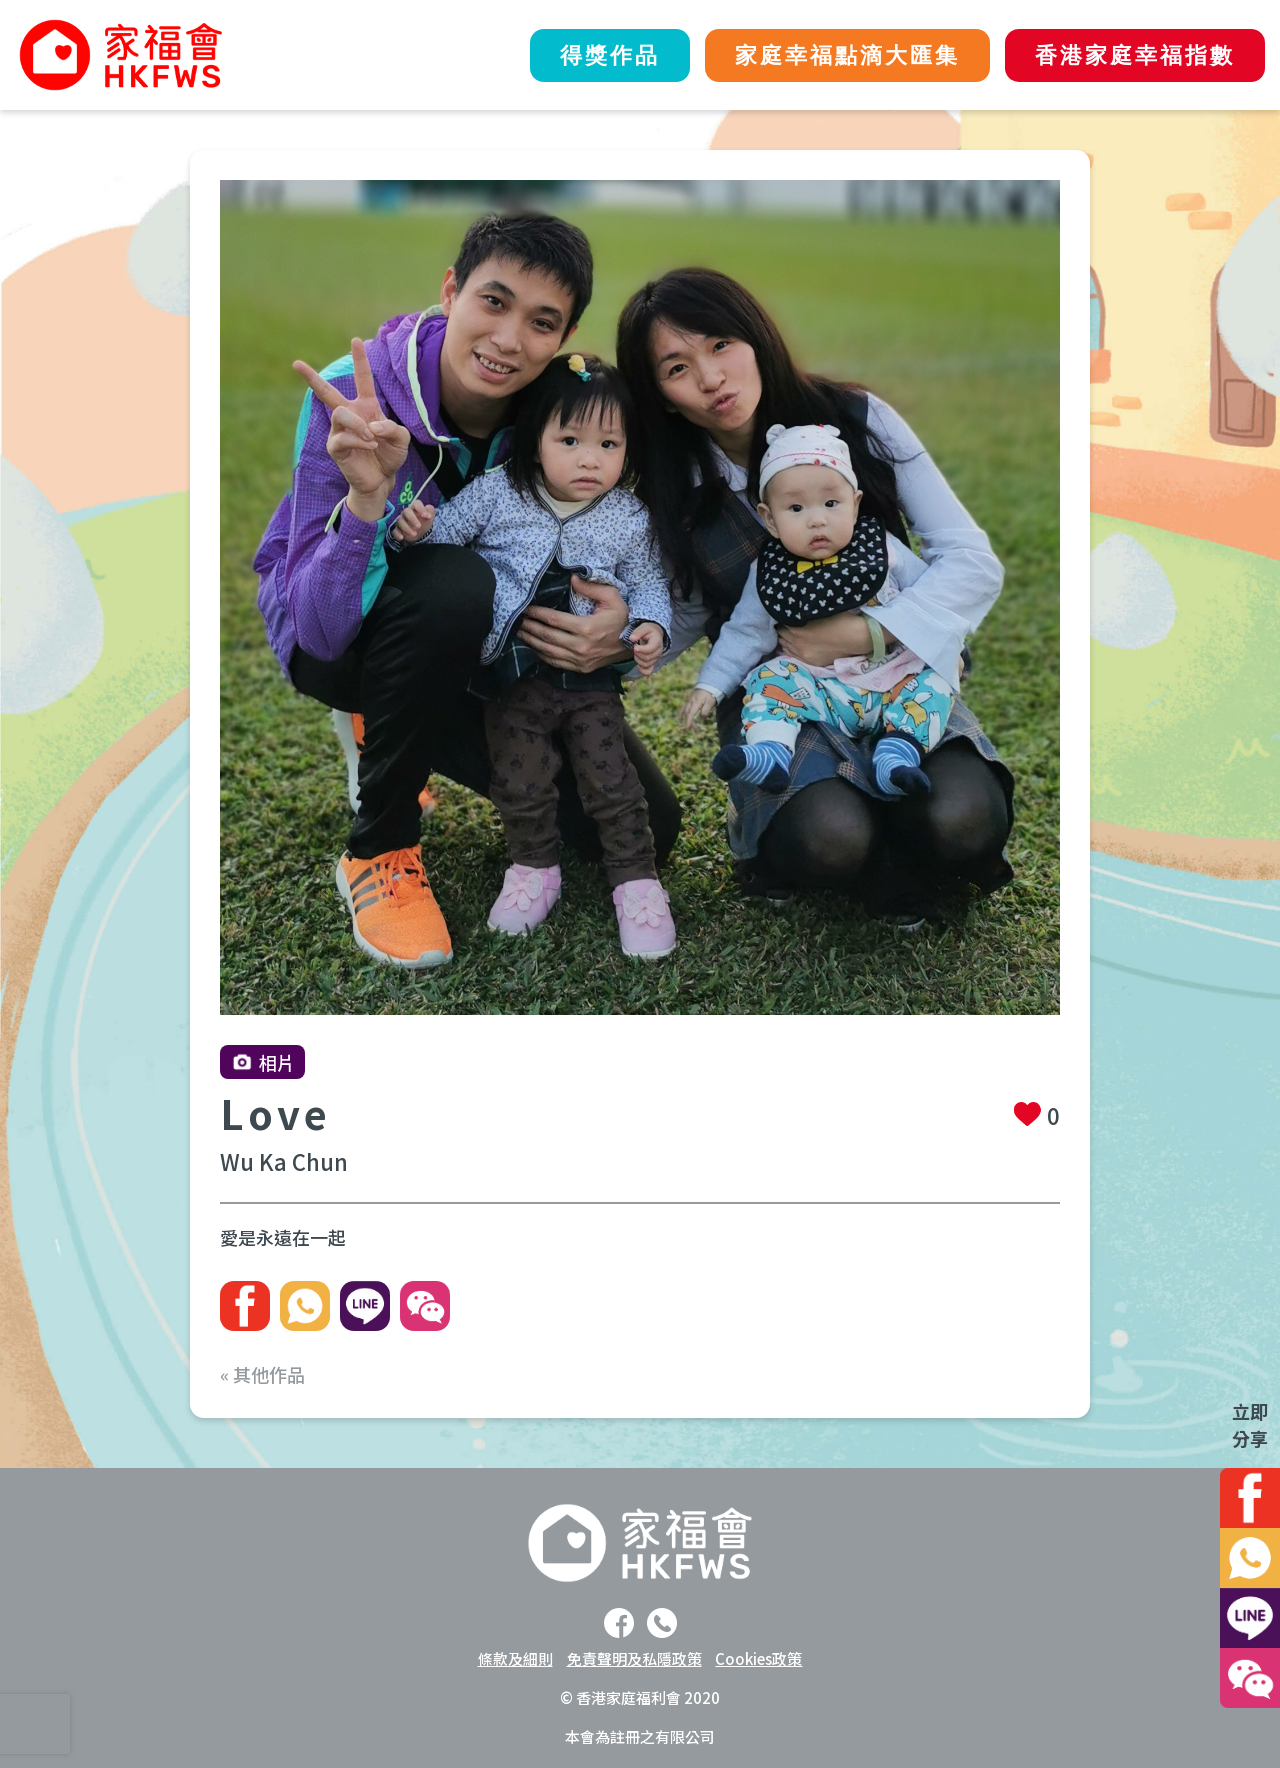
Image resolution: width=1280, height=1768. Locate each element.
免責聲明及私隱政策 (634, 1658)
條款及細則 (515, 1658)
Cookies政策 (758, 1658)
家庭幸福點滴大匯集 (847, 55)
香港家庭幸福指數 (1135, 55)
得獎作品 (610, 55)
